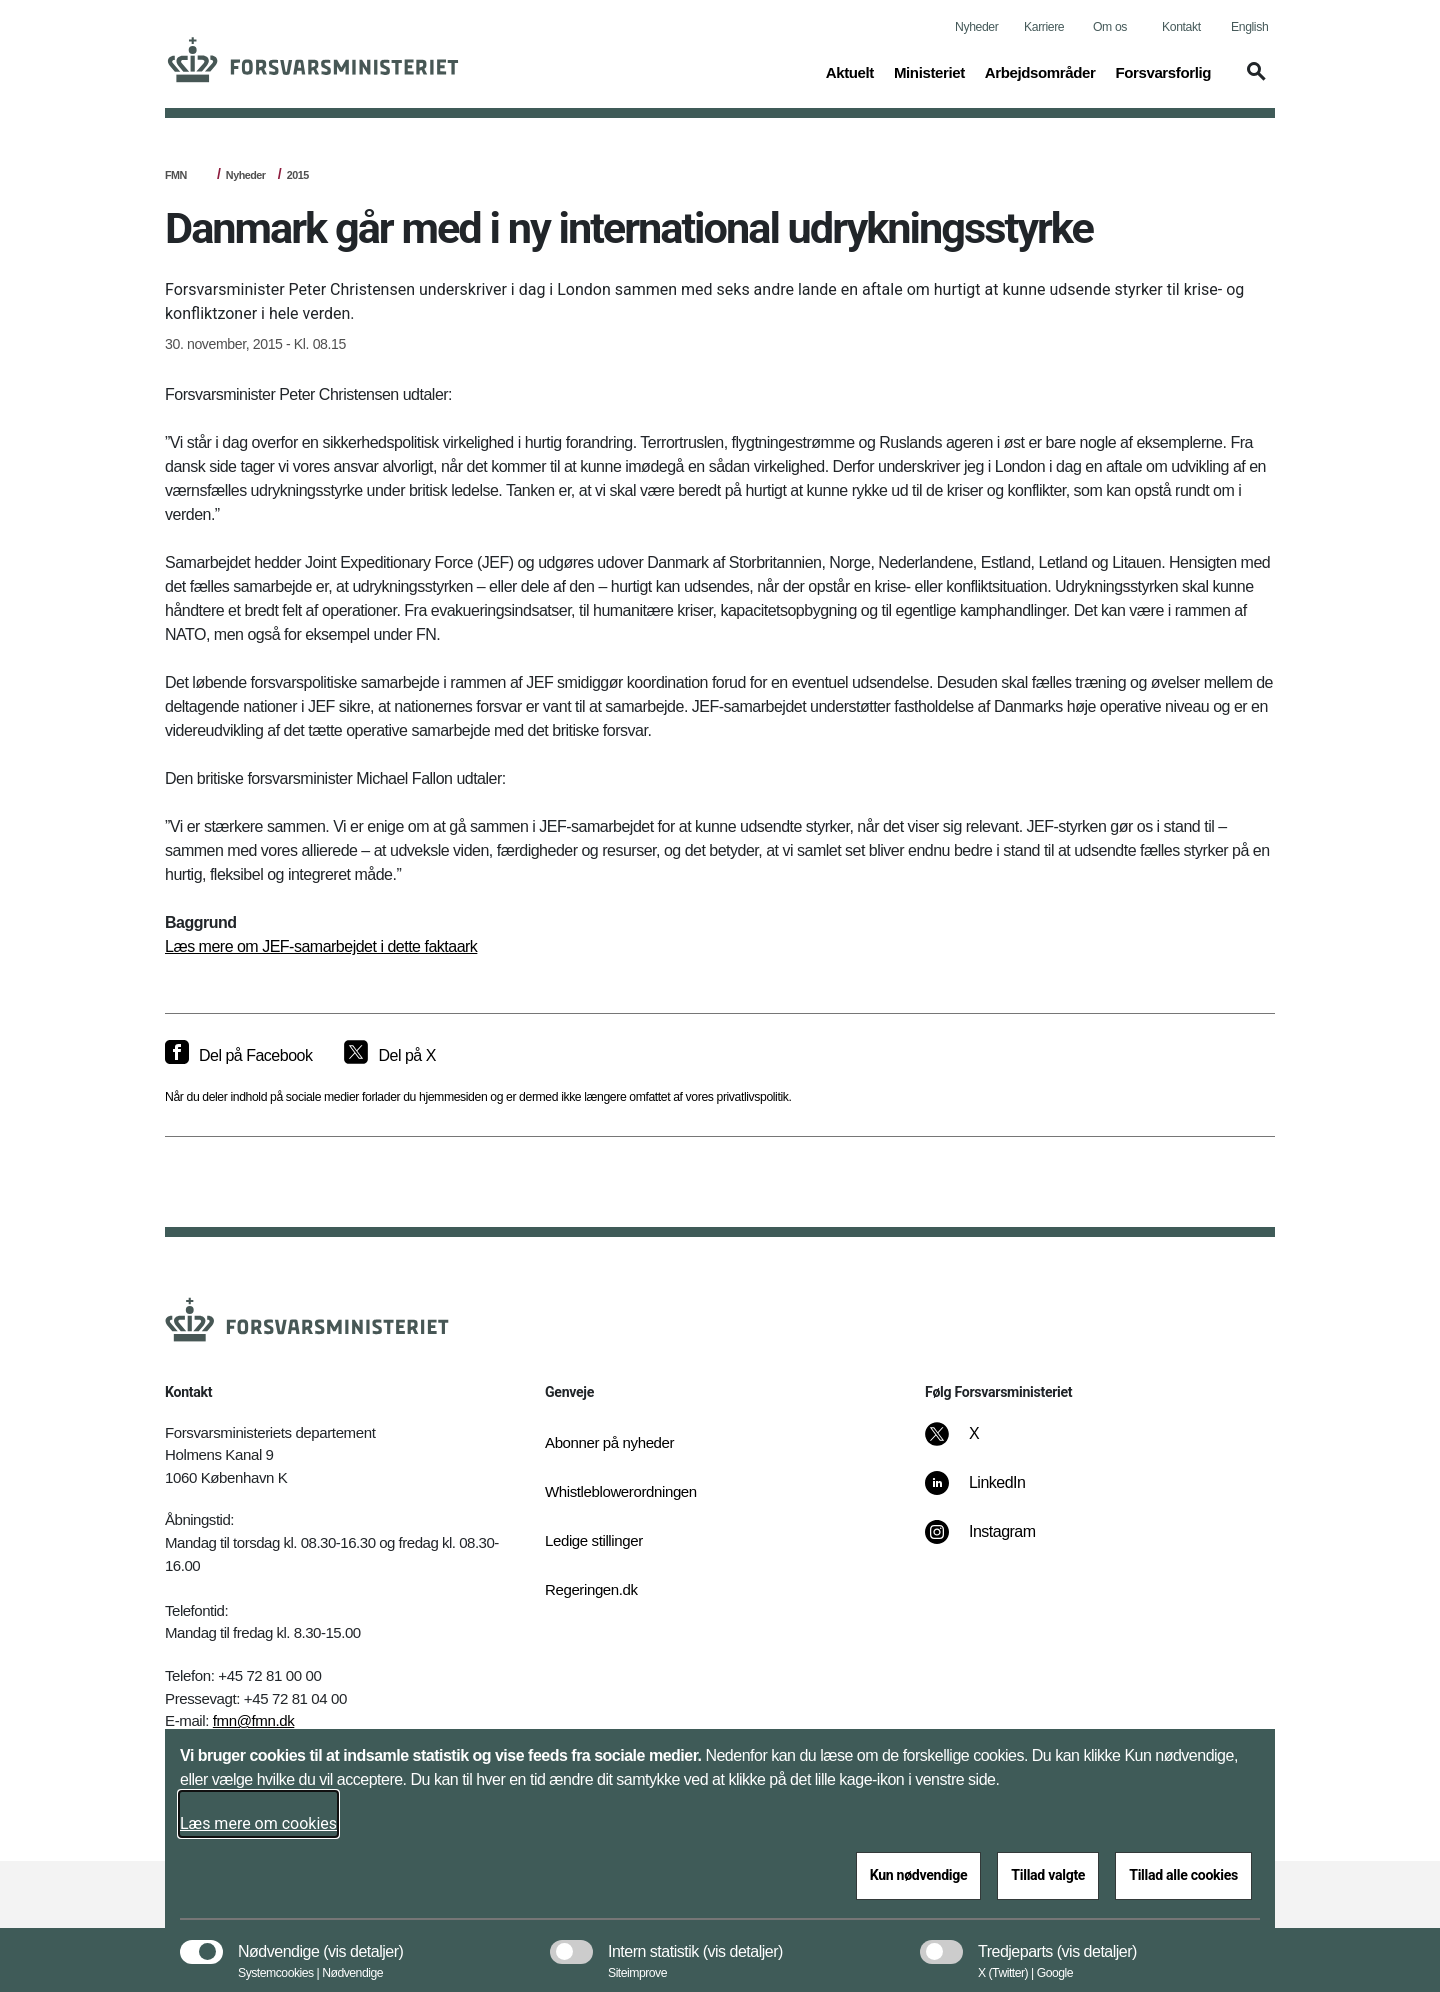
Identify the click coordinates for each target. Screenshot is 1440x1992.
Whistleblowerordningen (621, 1491)
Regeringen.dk (591, 1589)
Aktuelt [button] (850, 71)
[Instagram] (994, 1542)
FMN (176, 175)
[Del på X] (389, 1056)
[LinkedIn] (989, 1493)
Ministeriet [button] (929, 71)
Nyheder (976, 27)
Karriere (1044, 27)
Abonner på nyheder (609, 1442)
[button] (1253, 81)
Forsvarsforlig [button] (1163, 71)
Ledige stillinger (594, 1540)
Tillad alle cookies (1183, 1875)
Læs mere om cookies (258, 1823)
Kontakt (1181, 27)
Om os (1110, 27)
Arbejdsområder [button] (1040, 71)
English (1249, 27)
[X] (975, 1444)
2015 (298, 175)
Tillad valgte (1048, 1875)
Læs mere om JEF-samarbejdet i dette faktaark (321, 946)
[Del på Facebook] (238, 1056)
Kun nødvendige (919, 1875)
